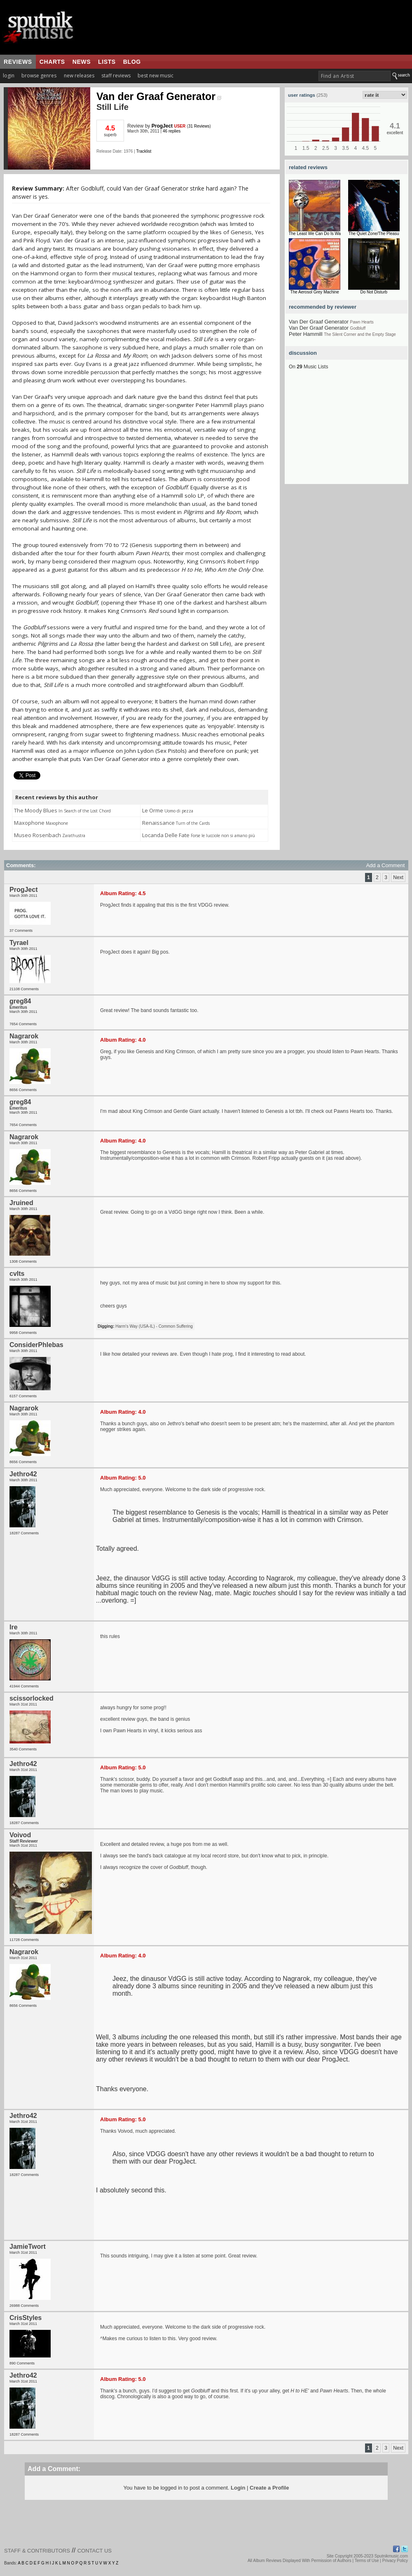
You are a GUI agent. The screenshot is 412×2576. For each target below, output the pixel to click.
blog (132, 61)
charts (52, 61)
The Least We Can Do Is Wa (314, 233)
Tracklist (143, 151)
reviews (18, 61)
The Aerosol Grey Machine (314, 292)
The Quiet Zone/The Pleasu (374, 233)
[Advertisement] (346, 432)
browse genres (38, 75)
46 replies (171, 131)
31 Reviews (199, 126)
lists (107, 61)
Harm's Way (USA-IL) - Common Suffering (154, 1326)
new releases (79, 75)
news (82, 61)
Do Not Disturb (373, 292)
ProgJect (162, 126)
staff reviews (116, 75)
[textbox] (354, 76)
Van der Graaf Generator (158, 96)
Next (398, 877)
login (8, 75)
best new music (155, 75)
